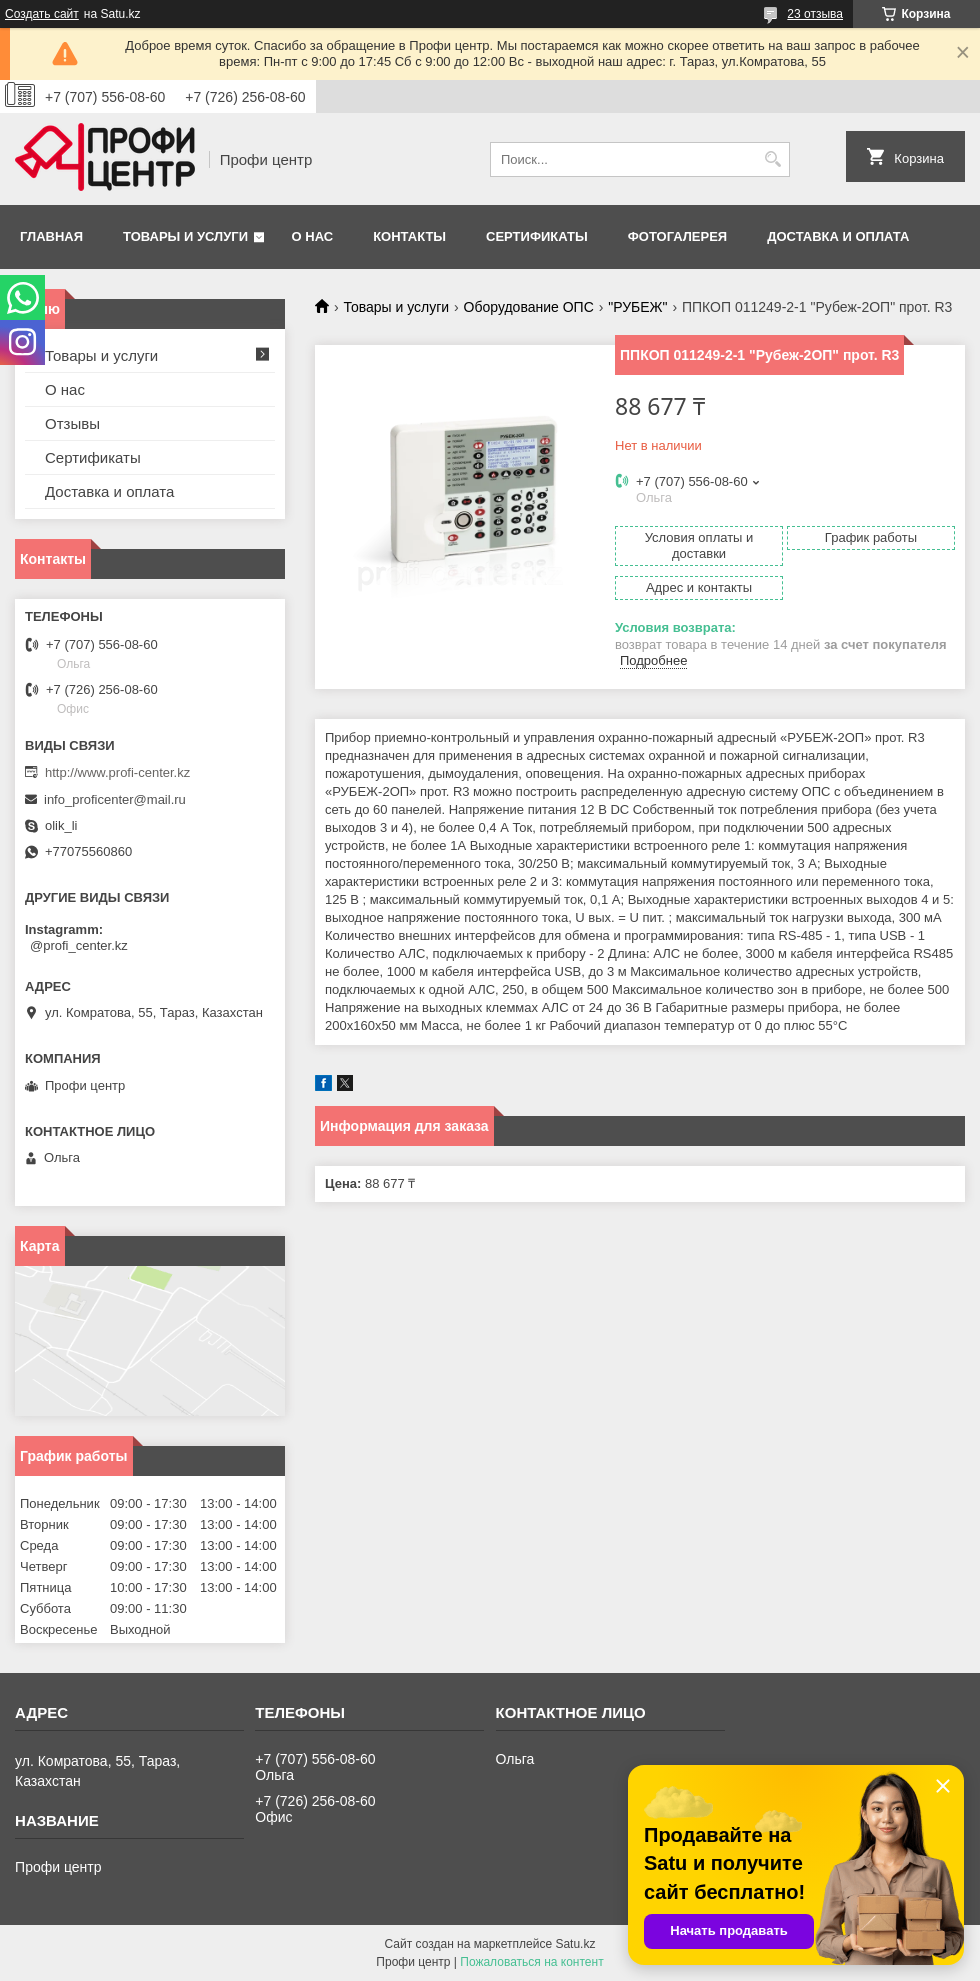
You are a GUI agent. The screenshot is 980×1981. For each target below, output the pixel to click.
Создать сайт (42, 14)
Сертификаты (537, 236)
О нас (313, 236)
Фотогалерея (678, 236)
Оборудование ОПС (529, 307)
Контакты (409, 236)
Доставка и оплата (838, 236)
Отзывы (72, 423)
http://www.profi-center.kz (117, 772)
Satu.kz (575, 1944)
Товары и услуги (185, 236)
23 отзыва (815, 14)
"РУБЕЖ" (637, 307)
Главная (51, 236)
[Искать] (772, 159)
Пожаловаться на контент (531, 1962)
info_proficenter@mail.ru (115, 799)
